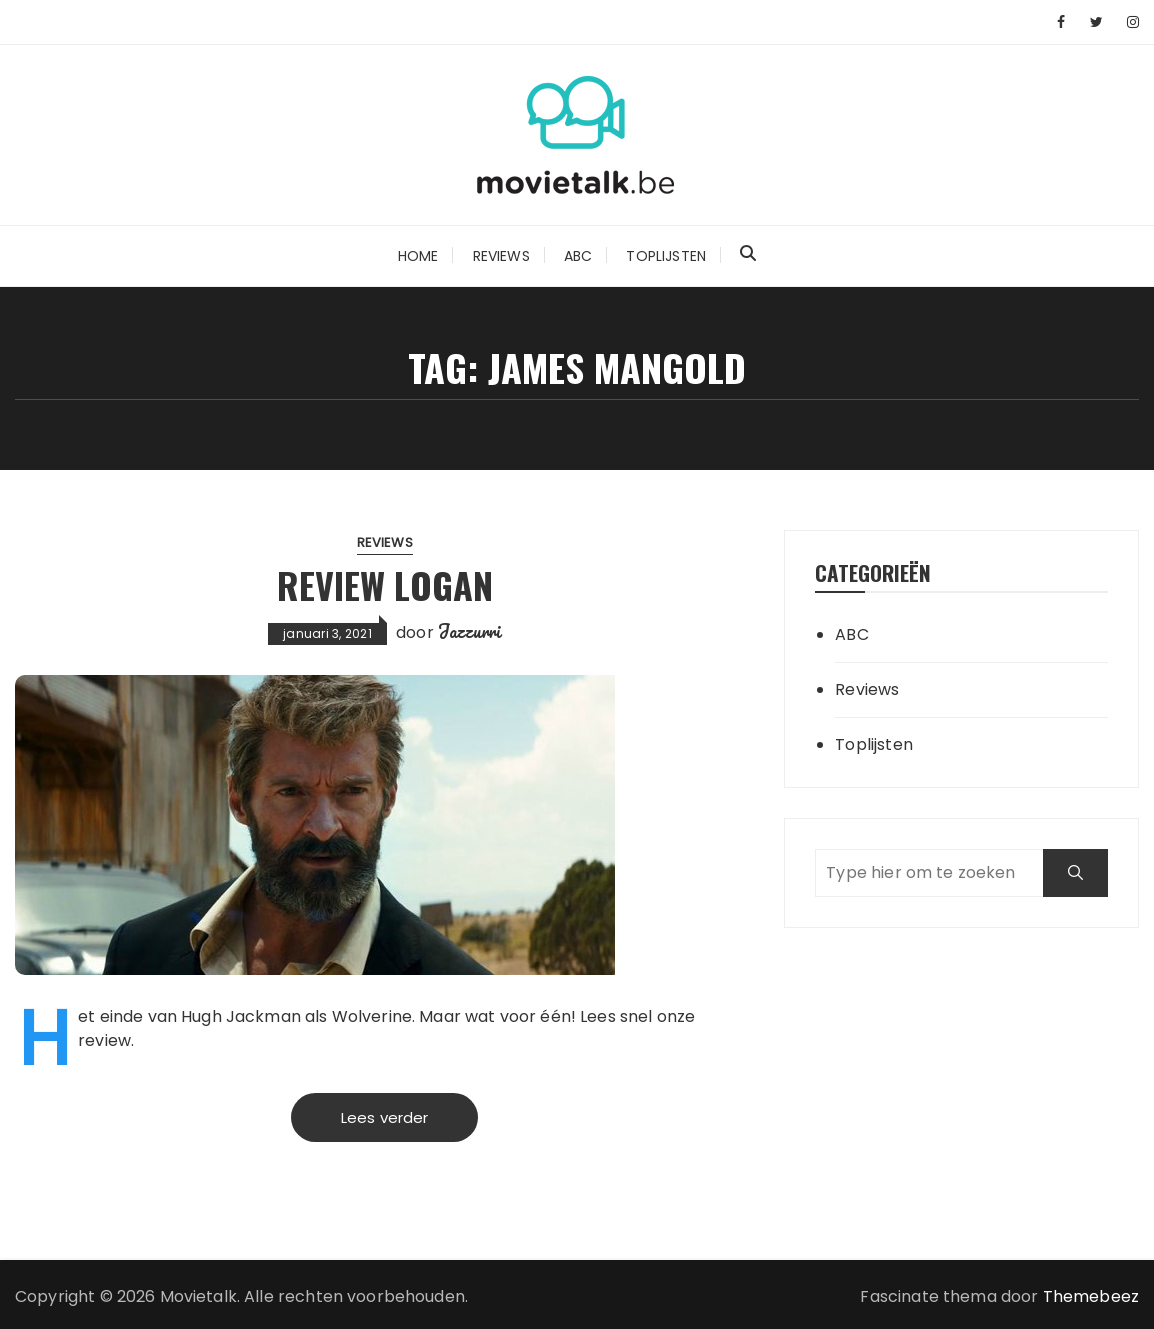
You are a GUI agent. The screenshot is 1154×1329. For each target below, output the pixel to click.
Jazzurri (469, 631)
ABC (578, 256)
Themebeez (1091, 1296)
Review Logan (385, 584)
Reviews (501, 256)
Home (418, 256)
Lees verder (385, 1117)
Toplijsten (666, 256)
